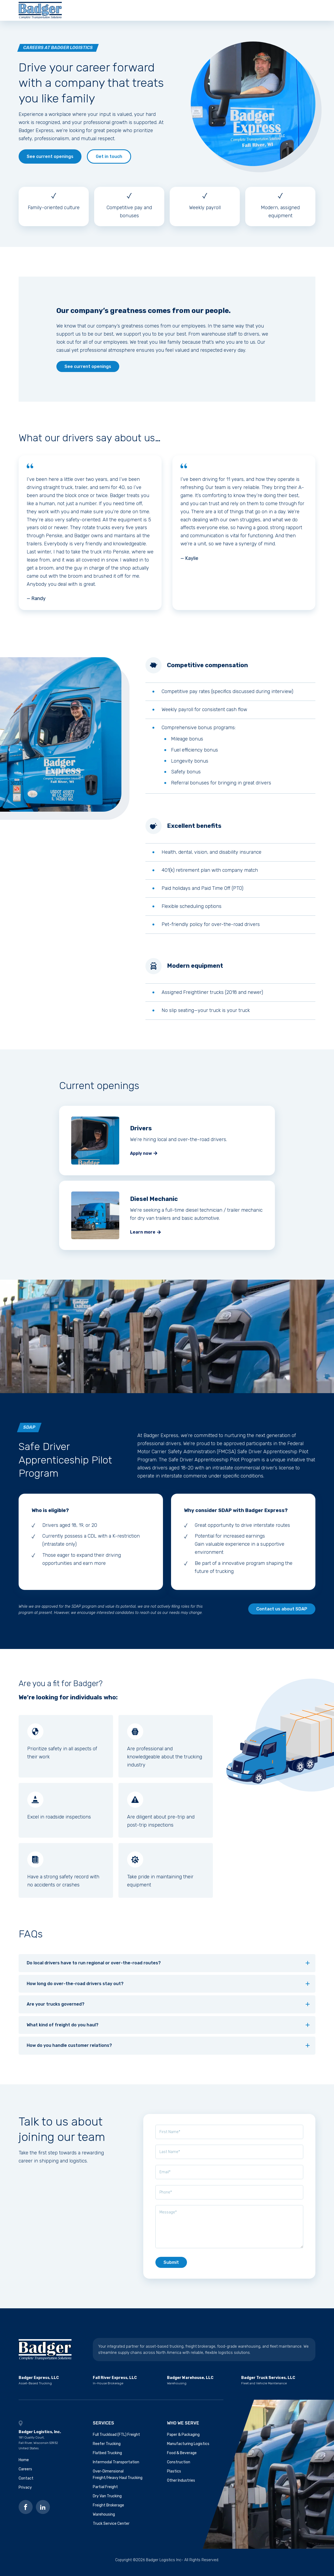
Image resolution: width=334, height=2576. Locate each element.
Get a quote (296, 12)
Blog (260, 12)
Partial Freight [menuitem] (105, 2491)
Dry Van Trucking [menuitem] (107, 2500)
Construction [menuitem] (178, 2467)
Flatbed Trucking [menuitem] (107, 2458)
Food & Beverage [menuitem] (182, 2458)
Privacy (25, 2492)
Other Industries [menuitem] (181, 2485)
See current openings (50, 161)
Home (24, 2464)
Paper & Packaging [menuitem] (183, 2439)
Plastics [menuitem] (174, 2476)
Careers (208, 12)
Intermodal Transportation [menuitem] (116, 2467)
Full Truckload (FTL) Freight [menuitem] (116, 2439)
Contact (236, 12)
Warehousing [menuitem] (104, 2519)
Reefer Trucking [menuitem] (107, 2448)
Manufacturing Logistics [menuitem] (188, 2448)
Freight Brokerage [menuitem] (108, 2510)
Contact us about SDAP (281, 1613)
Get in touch (109, 161)
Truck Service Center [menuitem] (111, 2528)
